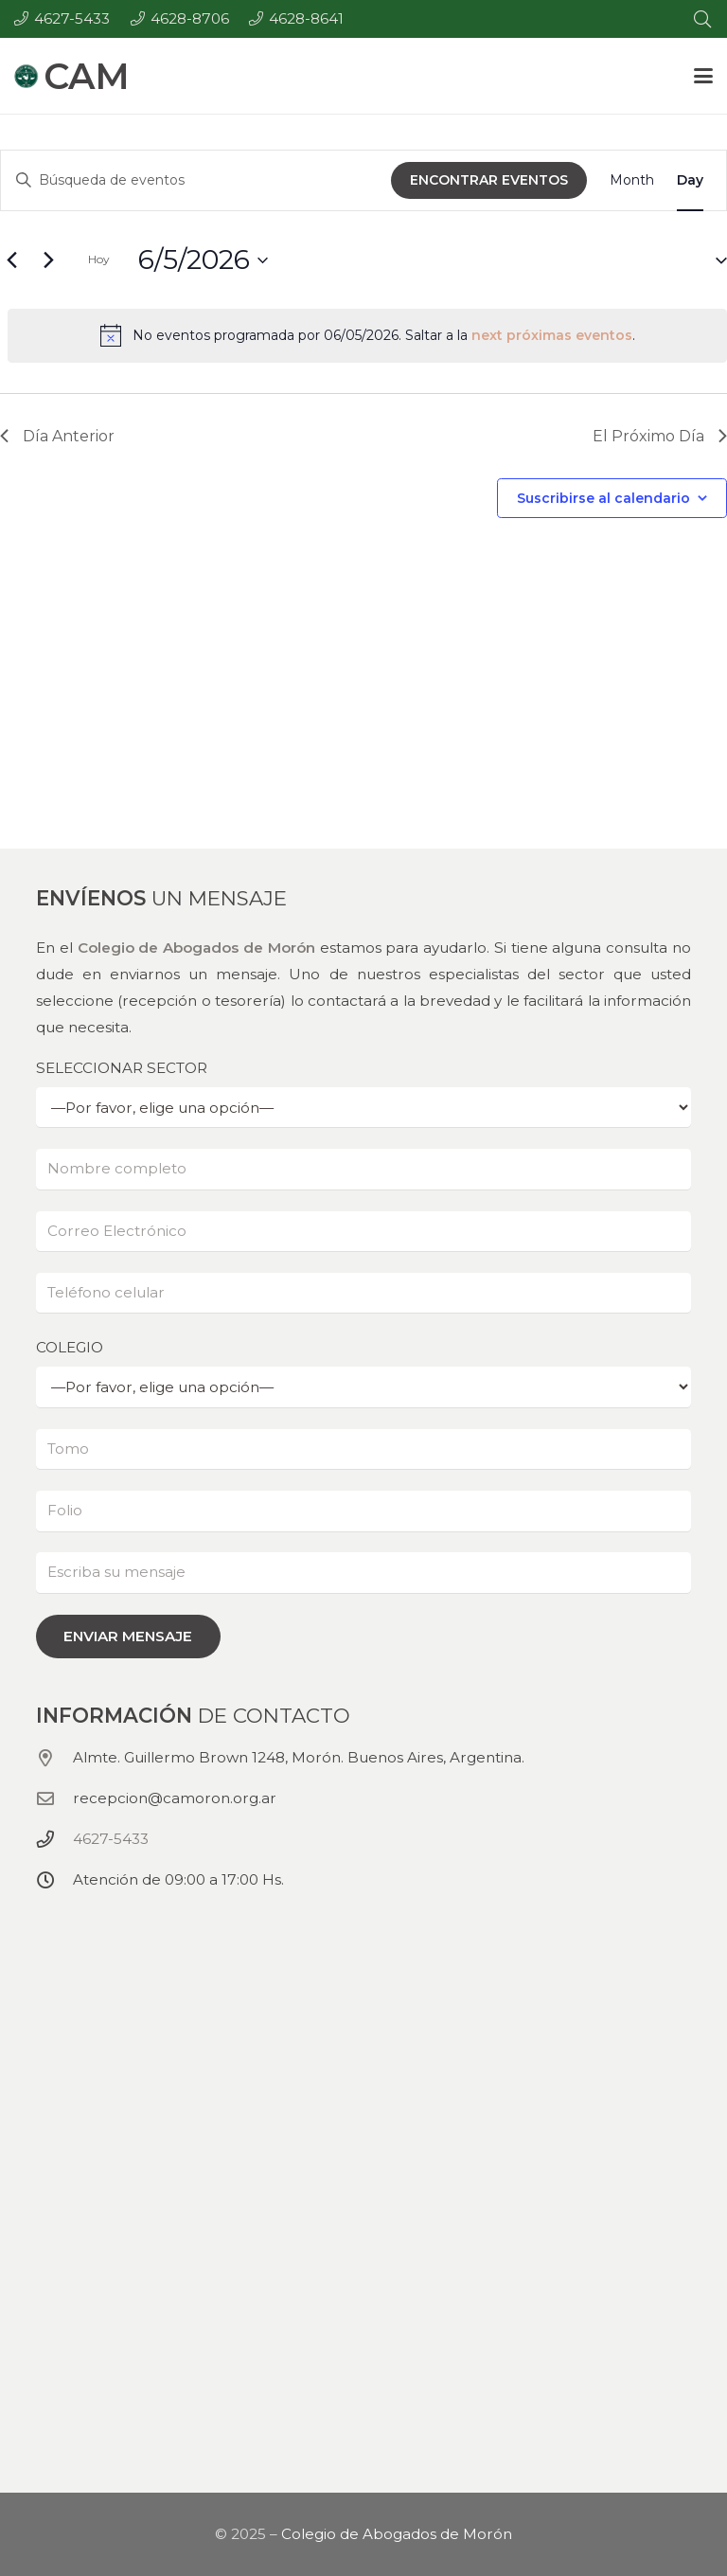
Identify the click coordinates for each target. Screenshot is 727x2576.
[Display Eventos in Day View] (690, 180)
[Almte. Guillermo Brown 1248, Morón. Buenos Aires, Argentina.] (54, 1757)
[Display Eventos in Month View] (632, 180)
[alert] (367, 335)
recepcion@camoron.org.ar (174, 1798)
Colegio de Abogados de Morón (196, 948)
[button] (703, 75)
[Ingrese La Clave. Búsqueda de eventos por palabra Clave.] (196, 180)
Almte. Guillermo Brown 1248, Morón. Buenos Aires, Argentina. (298, 1757)
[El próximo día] (48, 260)
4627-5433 (111, 1839)
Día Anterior (57, 436)
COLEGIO (363, 1372)
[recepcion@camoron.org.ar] (54, 1798)
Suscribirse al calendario (603, 498)
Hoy (99, 259)
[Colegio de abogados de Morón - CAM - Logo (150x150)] (26, 76)
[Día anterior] (11, 260)
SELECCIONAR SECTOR (363, 1093)
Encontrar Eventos (489, 179)
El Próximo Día (660, 436)
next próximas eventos (551, 335)
